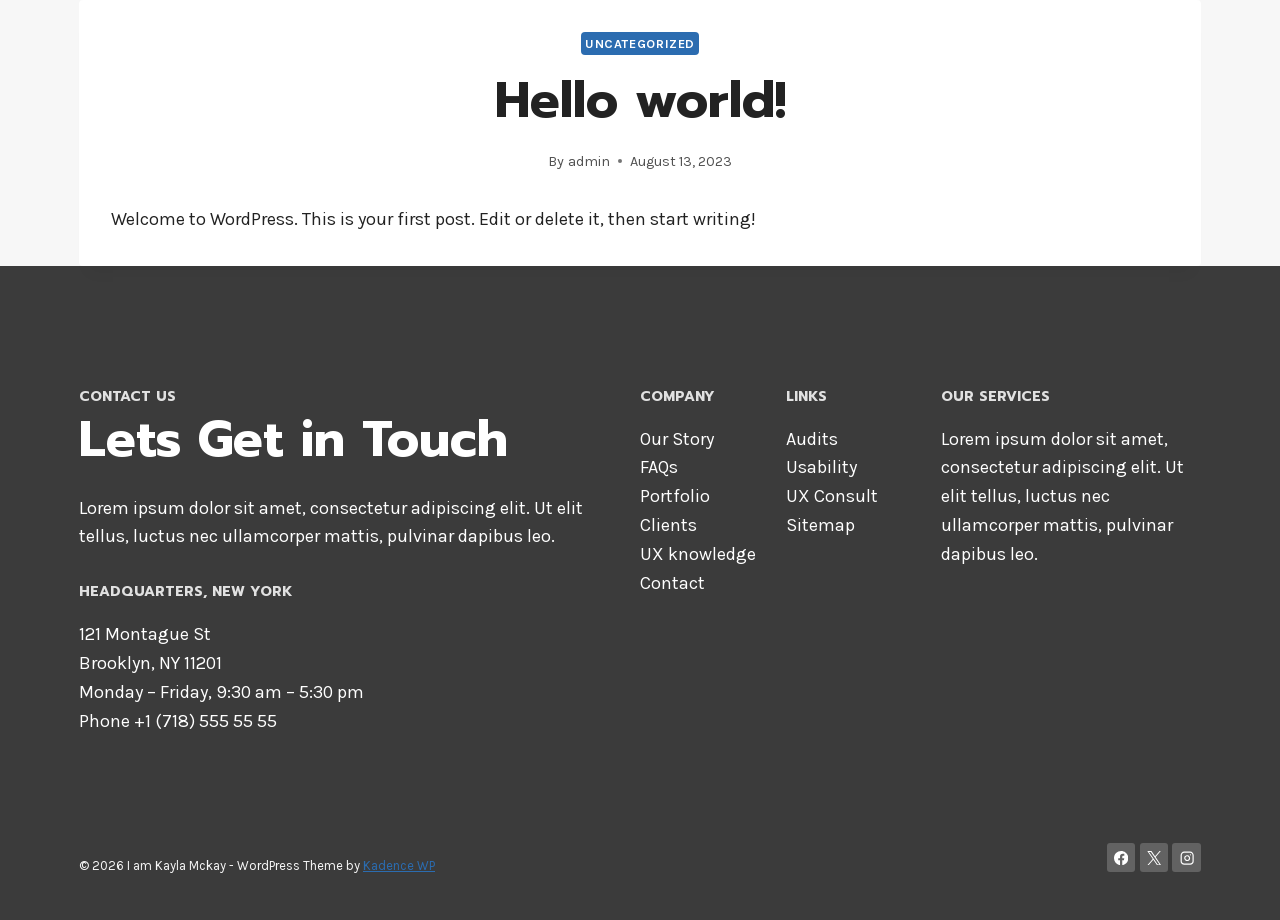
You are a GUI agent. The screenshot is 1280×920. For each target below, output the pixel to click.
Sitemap (820, 525)
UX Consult (832, 496)
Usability (821, 467)
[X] (1154, 857)
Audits (812, 439)
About (799, 40)
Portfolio (675, 496)
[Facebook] (1121, 857)
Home (725, 40)
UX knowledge (698, 554)
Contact (1094, 40)
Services (1000, 40)
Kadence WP (399, 865)
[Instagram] (1186, 857)
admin (589, 161)
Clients (668, 525)
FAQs (659, 467)
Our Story (677, 439)
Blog (1170, 40)
